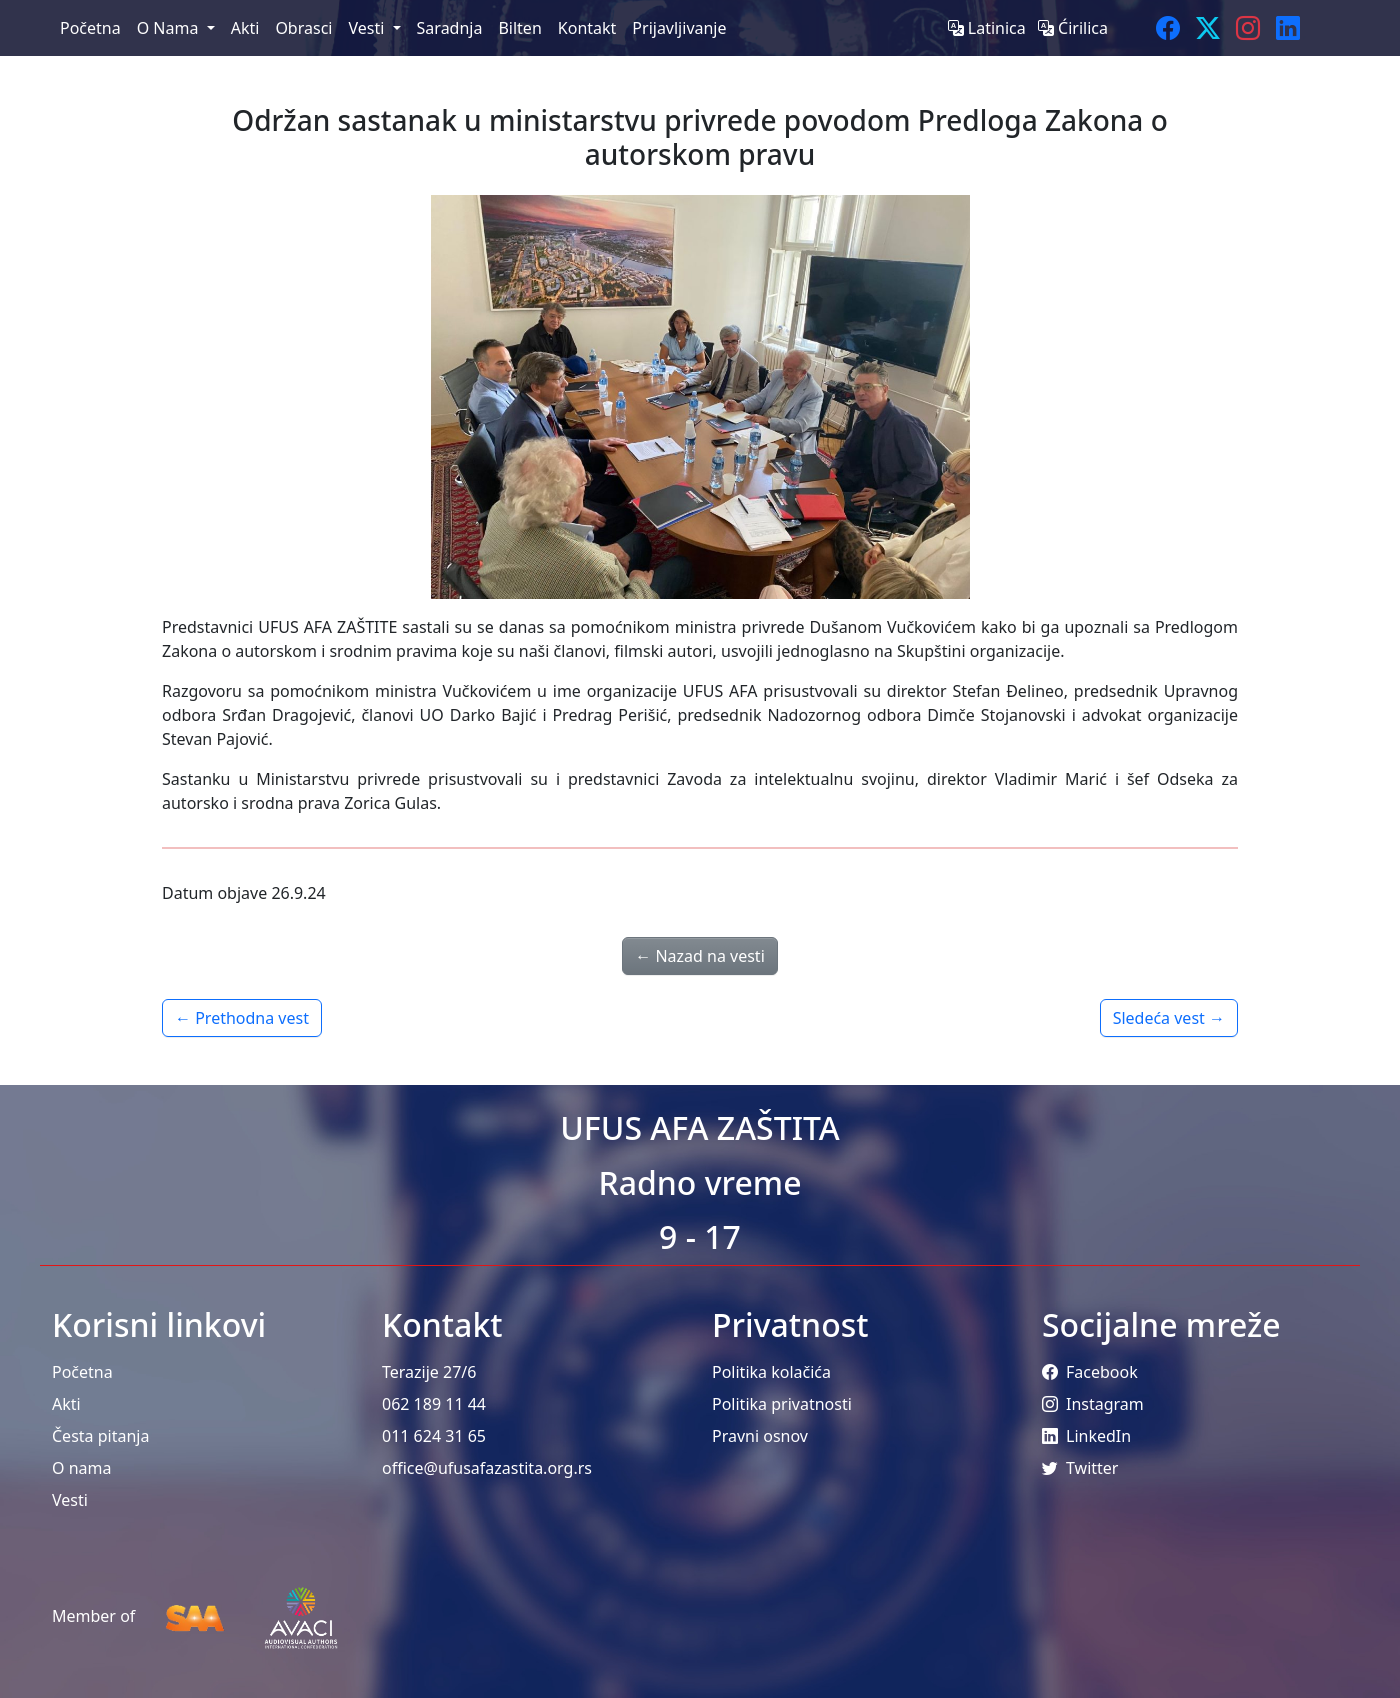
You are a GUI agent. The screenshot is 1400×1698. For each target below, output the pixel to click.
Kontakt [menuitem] (587, 28)
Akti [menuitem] (245, 28)
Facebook (1090, 1372)
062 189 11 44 (434, 1404)
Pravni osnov (760, 1436)
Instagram (1093, 1404)
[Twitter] (1208, 28)
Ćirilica (1073, 28)
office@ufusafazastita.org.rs (487, 1468)
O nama (81, 1468)
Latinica (989, 28)
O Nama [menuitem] (170, 28)
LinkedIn (1086, 1436)
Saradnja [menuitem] (450, 28)
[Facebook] (1168, 28)
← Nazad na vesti (700, 956)
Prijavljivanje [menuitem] (679, 28)
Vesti (70, 1500)
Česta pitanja (100, 1436)
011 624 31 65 (434, 1436)
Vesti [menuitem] (368, 28)
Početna (82, 1372)
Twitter (1080, 1468)
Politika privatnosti (782, 1404)
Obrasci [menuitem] (303, 28)
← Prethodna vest (242, 1018)
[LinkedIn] (1288, 28)
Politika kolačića (771, 1372)
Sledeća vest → (1169, 1018)
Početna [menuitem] (90, 28)
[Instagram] (1248, 28)
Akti (66, 1404)
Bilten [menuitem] (519, 28)
